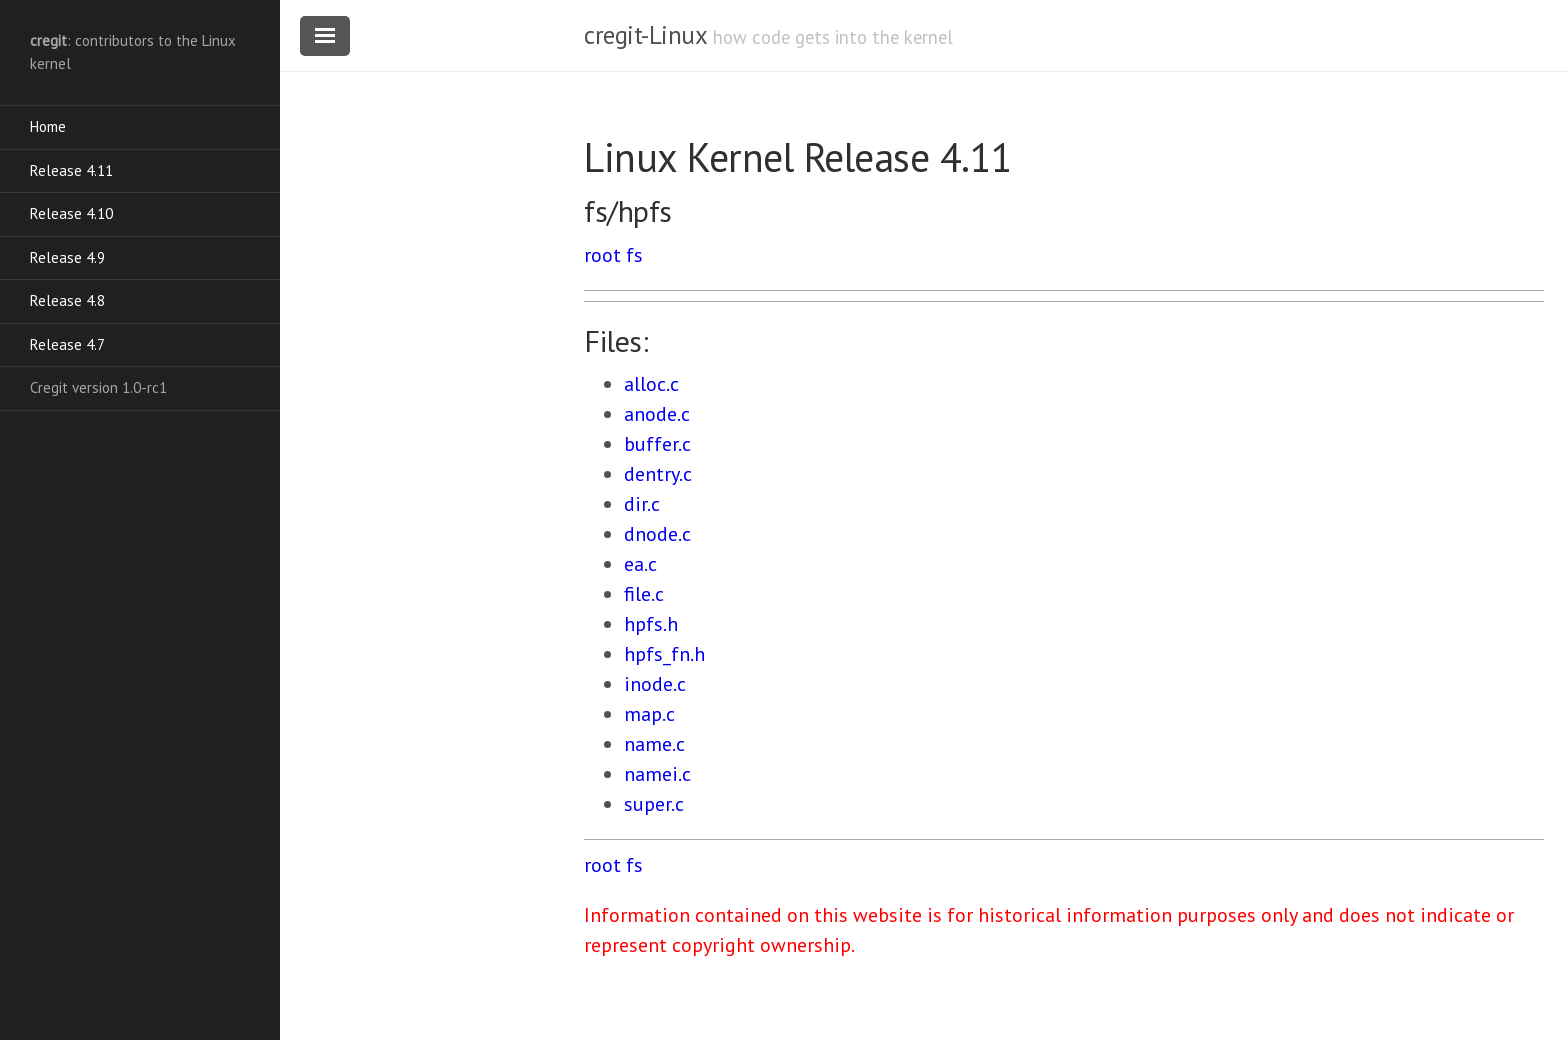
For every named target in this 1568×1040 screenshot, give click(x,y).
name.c (654, 744)
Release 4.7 (67, 344)
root (602, 255)
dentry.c (658, 474)
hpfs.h (651, 624)
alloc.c (651, 384)
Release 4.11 (71, 170)
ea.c (640, 564)
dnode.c (657, 534)
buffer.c (657, 444)
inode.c (655, 684)
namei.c (657, 774)
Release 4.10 (71, 213)
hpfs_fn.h (664, 654)
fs (634, 255)
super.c (654, 804)
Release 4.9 (67, 257)
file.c (644, 594)
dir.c (642, 504)
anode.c (657, 414)
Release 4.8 (67, 300)
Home (48, 126)
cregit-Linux (645, 35)
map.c (649, 714)
